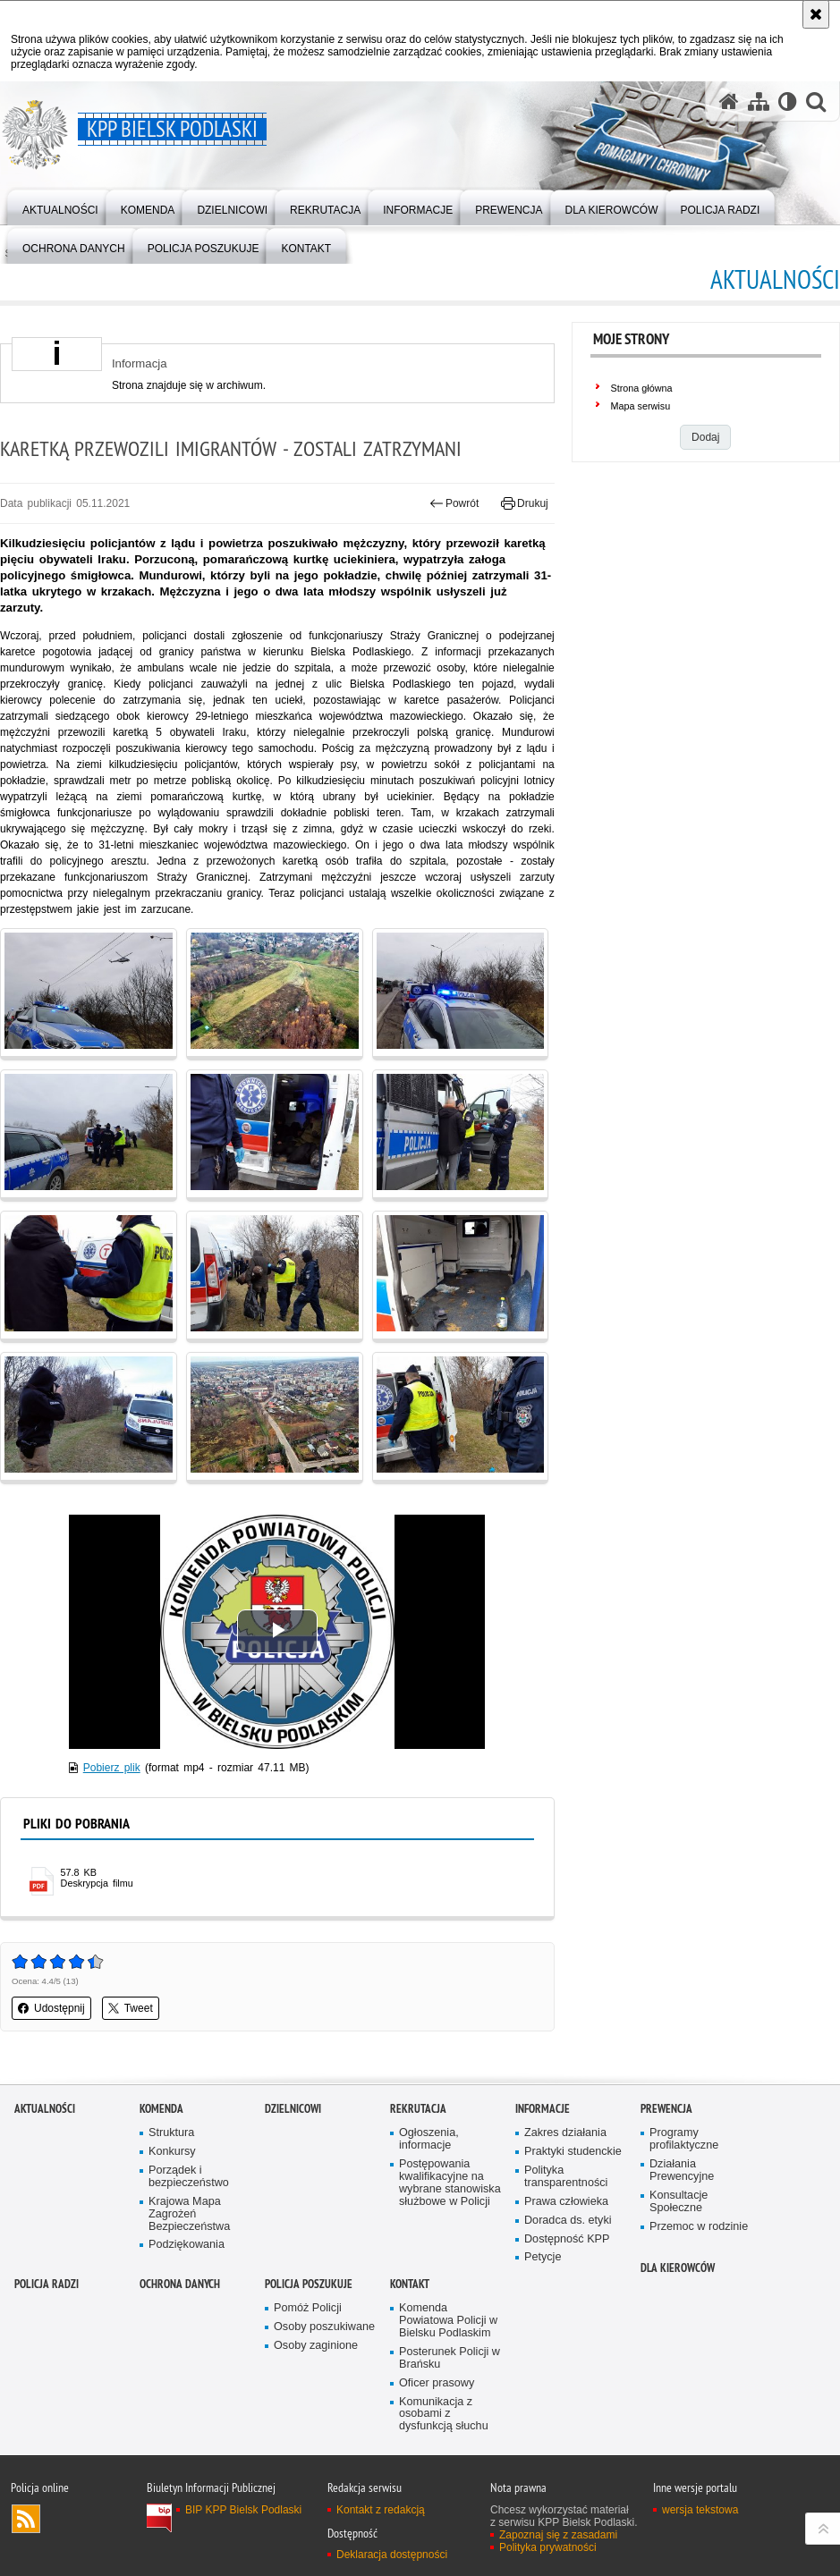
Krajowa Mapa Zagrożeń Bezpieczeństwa (189, 2214)
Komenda (161, 2108)
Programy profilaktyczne (683, 2139)
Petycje (542, 2257)
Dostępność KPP (566, 2239)
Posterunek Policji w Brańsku (449, 2358)
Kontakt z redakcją (380, 2510)
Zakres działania (565, 2133)
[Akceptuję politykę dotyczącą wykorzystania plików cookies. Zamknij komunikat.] (815, 14)
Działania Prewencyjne (681, 2170)
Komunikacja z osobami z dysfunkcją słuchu (443, 2414)
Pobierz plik (111, 1767)
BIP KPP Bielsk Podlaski (243, 2510)
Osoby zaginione (316, 2346)
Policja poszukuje (308, 2284)
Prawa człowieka (566, 2202)
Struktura (171, 2133)
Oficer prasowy (436, 2383)
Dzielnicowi (293, 2108)
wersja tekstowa (700, 2510)
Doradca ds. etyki (568, 2220)
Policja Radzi (46, 2284)
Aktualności (44, 2108)
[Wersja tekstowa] (787, 101)
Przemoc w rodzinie (698, 2227)
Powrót (454, 503)
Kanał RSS (26, 2518)
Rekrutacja (418, 2108)
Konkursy (172, 2152)
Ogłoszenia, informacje (429, 2139)
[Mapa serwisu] (758, 101)
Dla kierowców (678, 2268)
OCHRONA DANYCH (180, 2284)
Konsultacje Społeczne (678, 2202)
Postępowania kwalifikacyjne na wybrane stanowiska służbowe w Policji (450, 2183)
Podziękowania (186, 2245)
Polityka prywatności (548, 2547)
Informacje (542, 2108)
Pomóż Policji (308, 2308)
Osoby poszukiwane (324, 2327)
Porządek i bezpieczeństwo (188, 2177)
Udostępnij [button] (51, 2008)
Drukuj (524, 503)
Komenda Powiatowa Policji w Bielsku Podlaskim (448, 2320)
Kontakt (409, 2284)
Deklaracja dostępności (391, 2554)
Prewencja (666, 2108)
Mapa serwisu (641, 406)
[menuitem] (60, 206)
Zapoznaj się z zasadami (558, 2535)
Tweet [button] (130, 2008)
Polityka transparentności (565, 2177)
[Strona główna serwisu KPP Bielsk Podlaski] (729, 101)
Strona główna (642, 388)
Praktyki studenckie (573, 2152)
